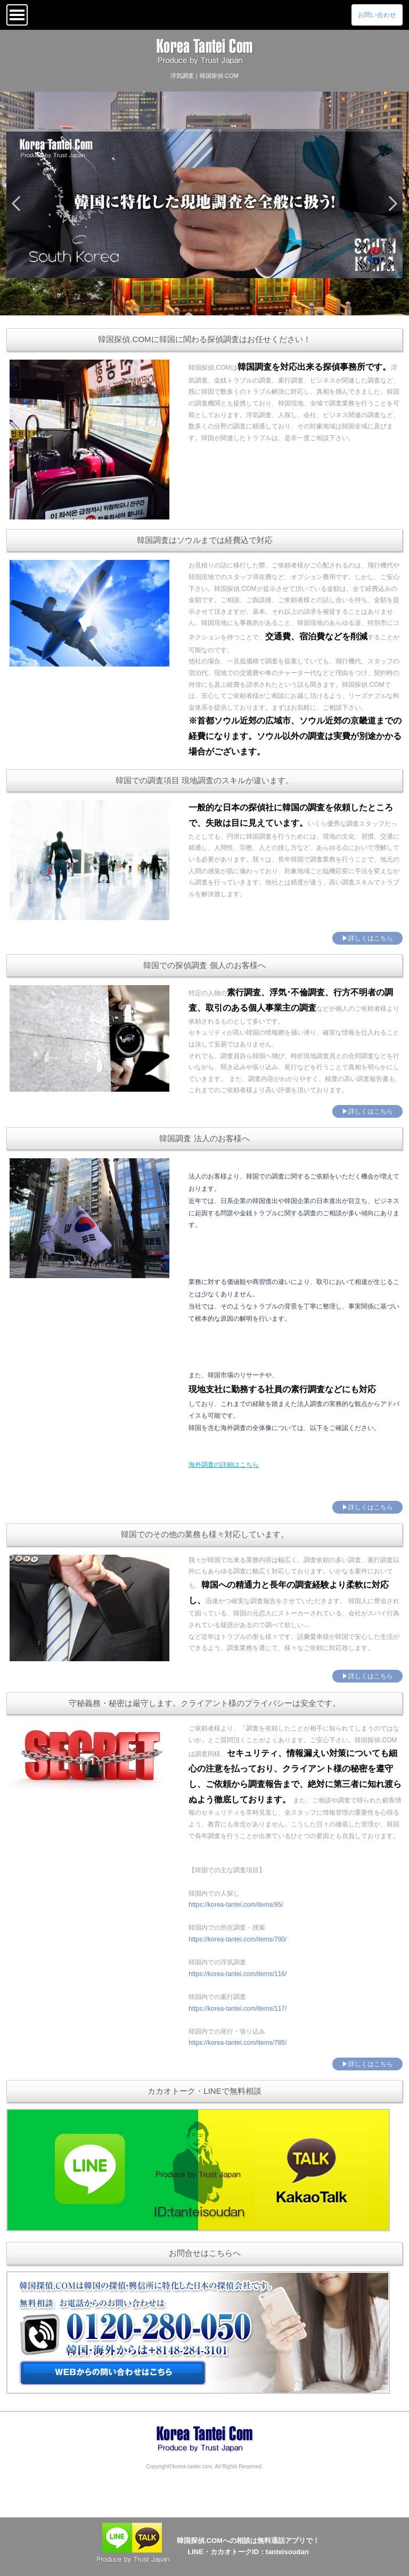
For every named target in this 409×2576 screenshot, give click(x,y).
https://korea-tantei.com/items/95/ (236, 1904)
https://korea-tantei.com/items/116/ (238, 1974)
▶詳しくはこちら (367, 938)
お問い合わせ (377, 15)
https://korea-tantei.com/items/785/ (238, 2042)
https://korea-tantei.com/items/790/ (238, 1939)
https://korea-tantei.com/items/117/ (238, 2008)
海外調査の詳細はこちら (224, 1464)
